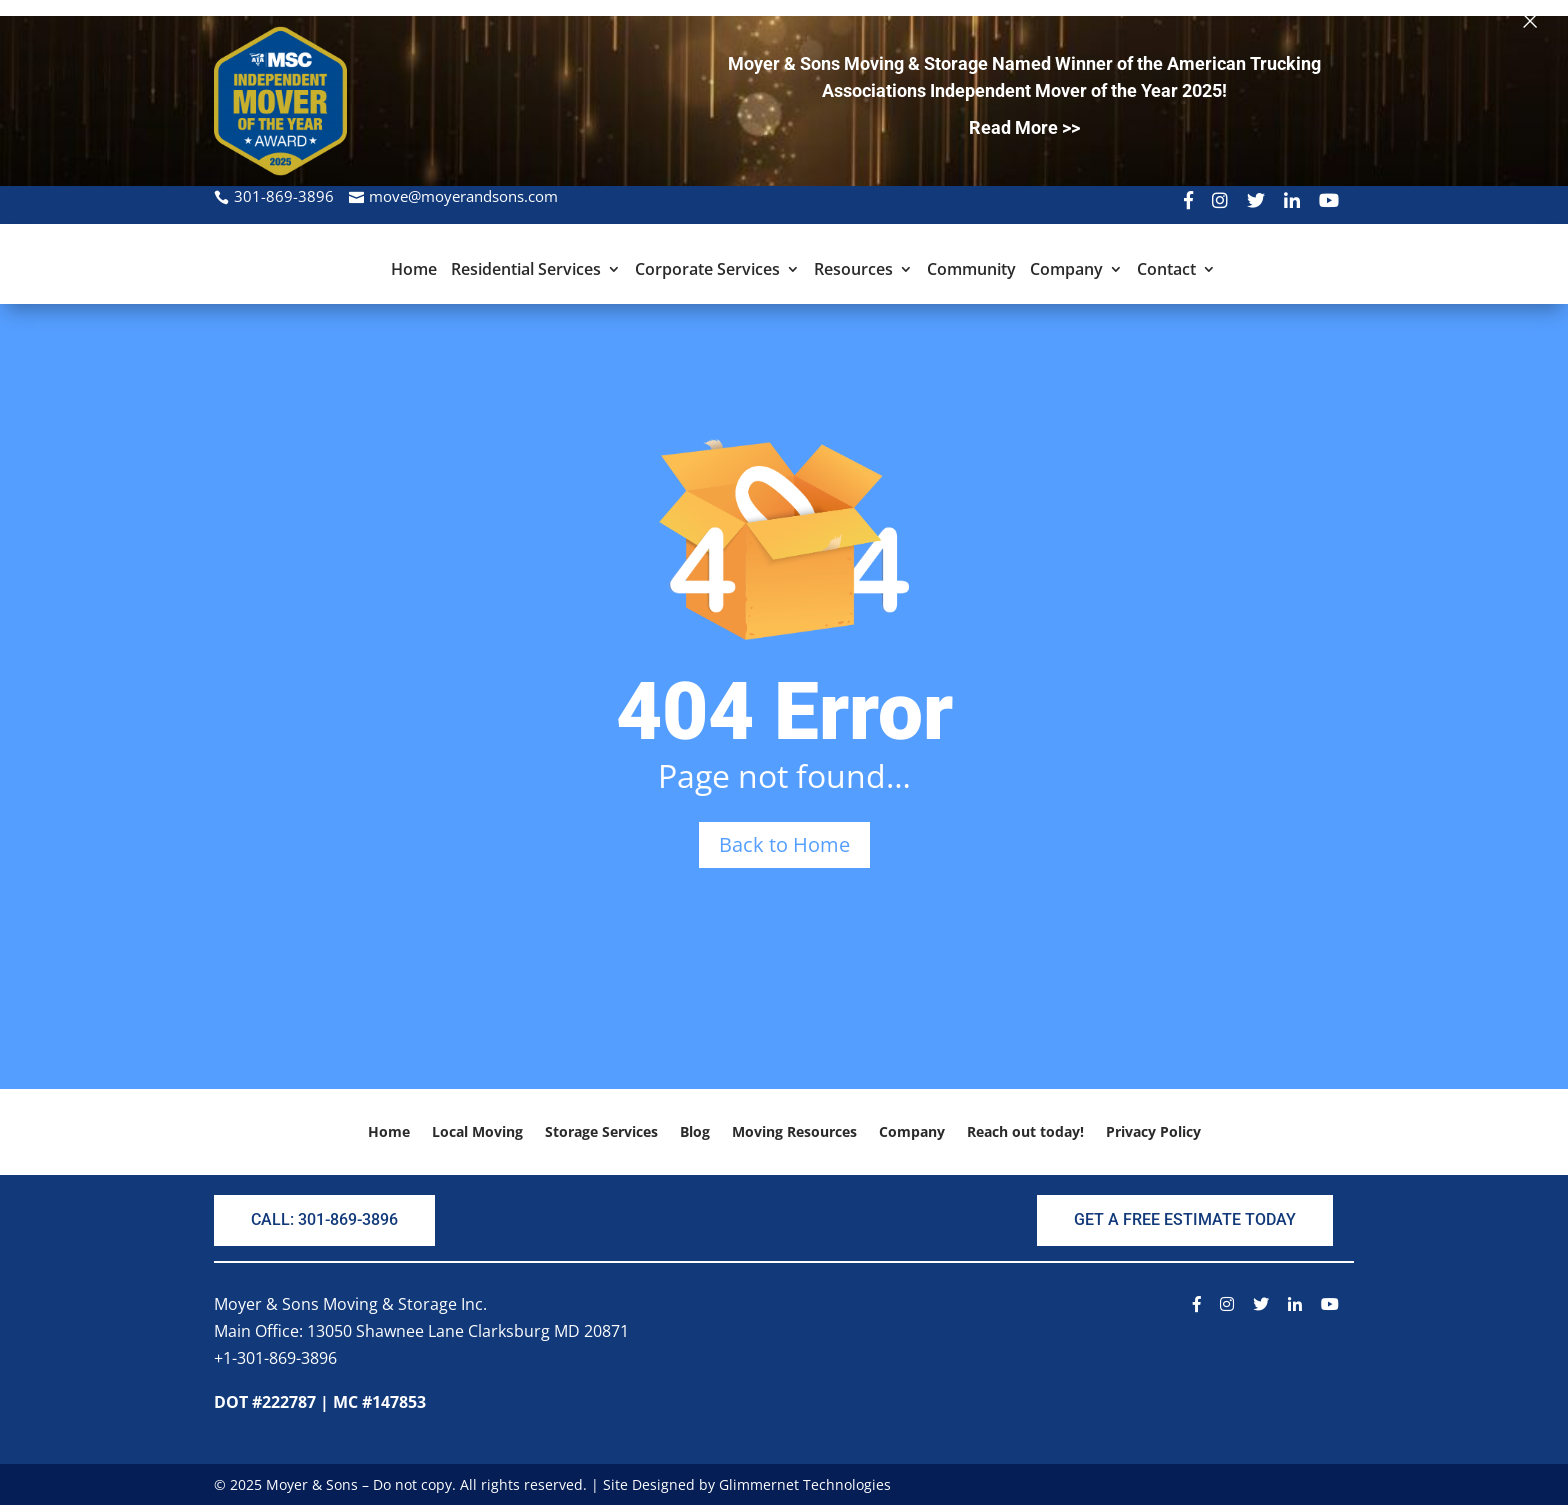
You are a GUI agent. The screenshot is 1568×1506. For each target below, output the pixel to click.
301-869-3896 (284, 196)
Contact (1166, 271)
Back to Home (784, 844)
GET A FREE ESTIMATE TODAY (1185, 1220)
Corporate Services (707, 271)
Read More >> (1024, 127)
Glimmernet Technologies (805, 1484)
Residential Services (526, 271)
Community (971, 271)
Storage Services (601, 1133)
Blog (695, 1133)
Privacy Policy (1153, 1133)
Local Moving (477, 1133)
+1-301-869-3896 (275, 1359)
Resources (853, 271)
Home (414, 271)
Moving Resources (794, 1133)
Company (1066, 271)
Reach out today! (1025, 1133)
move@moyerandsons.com (463, 196)
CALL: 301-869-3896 (324, 1220)
